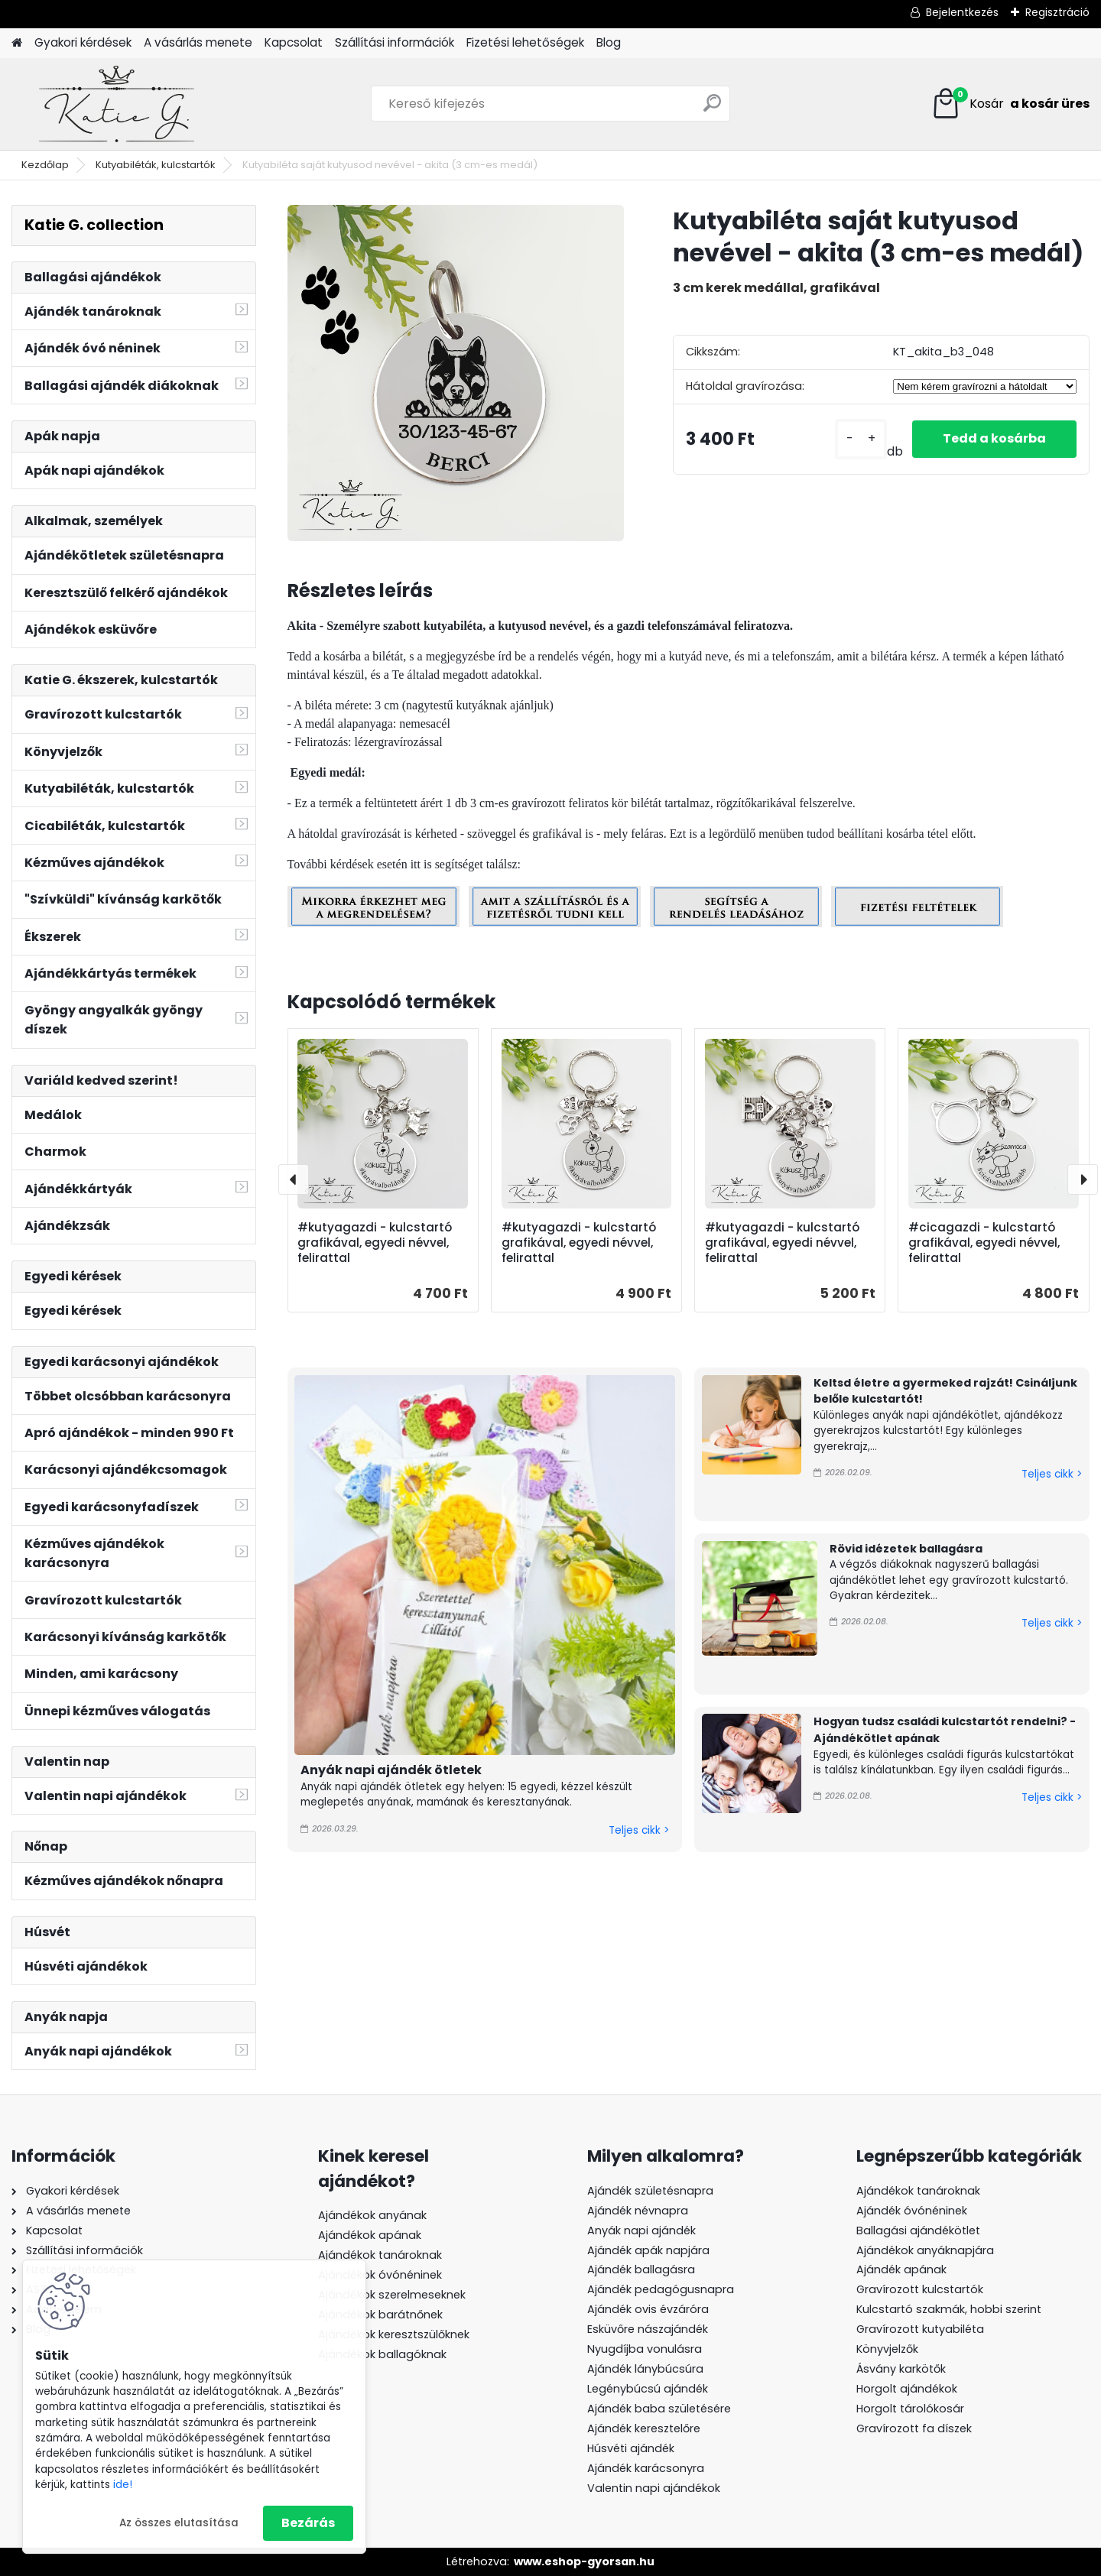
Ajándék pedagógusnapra (660, 2289)
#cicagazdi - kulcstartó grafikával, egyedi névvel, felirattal (984, 1243)
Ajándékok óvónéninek (380, 2274)
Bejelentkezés (962, 12)
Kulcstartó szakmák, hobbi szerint (948, 2309)
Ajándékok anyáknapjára (925, 2250)
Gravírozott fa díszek (914, 2428)
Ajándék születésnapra (650, 2190)
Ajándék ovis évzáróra (648, 2309)
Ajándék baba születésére (659, 2408)
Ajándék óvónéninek (911, 2210)
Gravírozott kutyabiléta (920, 2329)
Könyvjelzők (887, 2349)
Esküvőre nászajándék (647, 2329)
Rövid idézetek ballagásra (906, 1548)
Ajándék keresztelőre (643, 2428)
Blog (608, 42)
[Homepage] (16, 43)
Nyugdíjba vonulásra (644, 2349)
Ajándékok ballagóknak (382, 2354)
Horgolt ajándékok (906, 2388)
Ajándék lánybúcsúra (645, 2368)
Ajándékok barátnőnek (380, 2314)
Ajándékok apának (369, 2235)
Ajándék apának (903, 2269)
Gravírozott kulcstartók (919, 2289)
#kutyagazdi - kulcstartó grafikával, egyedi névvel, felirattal (374, 1243)
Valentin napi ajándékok (653, 2488)
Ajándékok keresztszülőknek (393, 2334)
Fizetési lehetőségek (525, 42)
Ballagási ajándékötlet (918, 2230)
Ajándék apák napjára (648, 2250)
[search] (712, 109)
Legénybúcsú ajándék (647, 2388)
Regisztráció (1057, 12)
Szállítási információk (394, 42)
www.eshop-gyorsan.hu (584, 2561)
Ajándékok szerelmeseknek (392, 2294)
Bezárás (308, 2523)
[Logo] (116, 104)
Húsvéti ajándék (630, 2448)
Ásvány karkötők (901, 2368)
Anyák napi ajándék (641, 2230)
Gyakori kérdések (83, 42)
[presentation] (293, 1179)
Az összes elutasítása (179, 2523)
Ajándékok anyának (372, 2215)
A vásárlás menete (198, 42)
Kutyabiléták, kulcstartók (156, 164)
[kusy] (861, 439)
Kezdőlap (45, 164)
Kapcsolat (294, 42)
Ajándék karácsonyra (645, 2468)
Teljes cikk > (639, 1830)
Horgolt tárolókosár (910, 2408)
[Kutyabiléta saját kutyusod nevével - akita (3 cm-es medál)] (455, 373)
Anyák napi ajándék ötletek (391, 1770)
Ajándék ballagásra (641, 2269)
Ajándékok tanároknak (380, 2255)
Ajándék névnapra (637, 2210)
